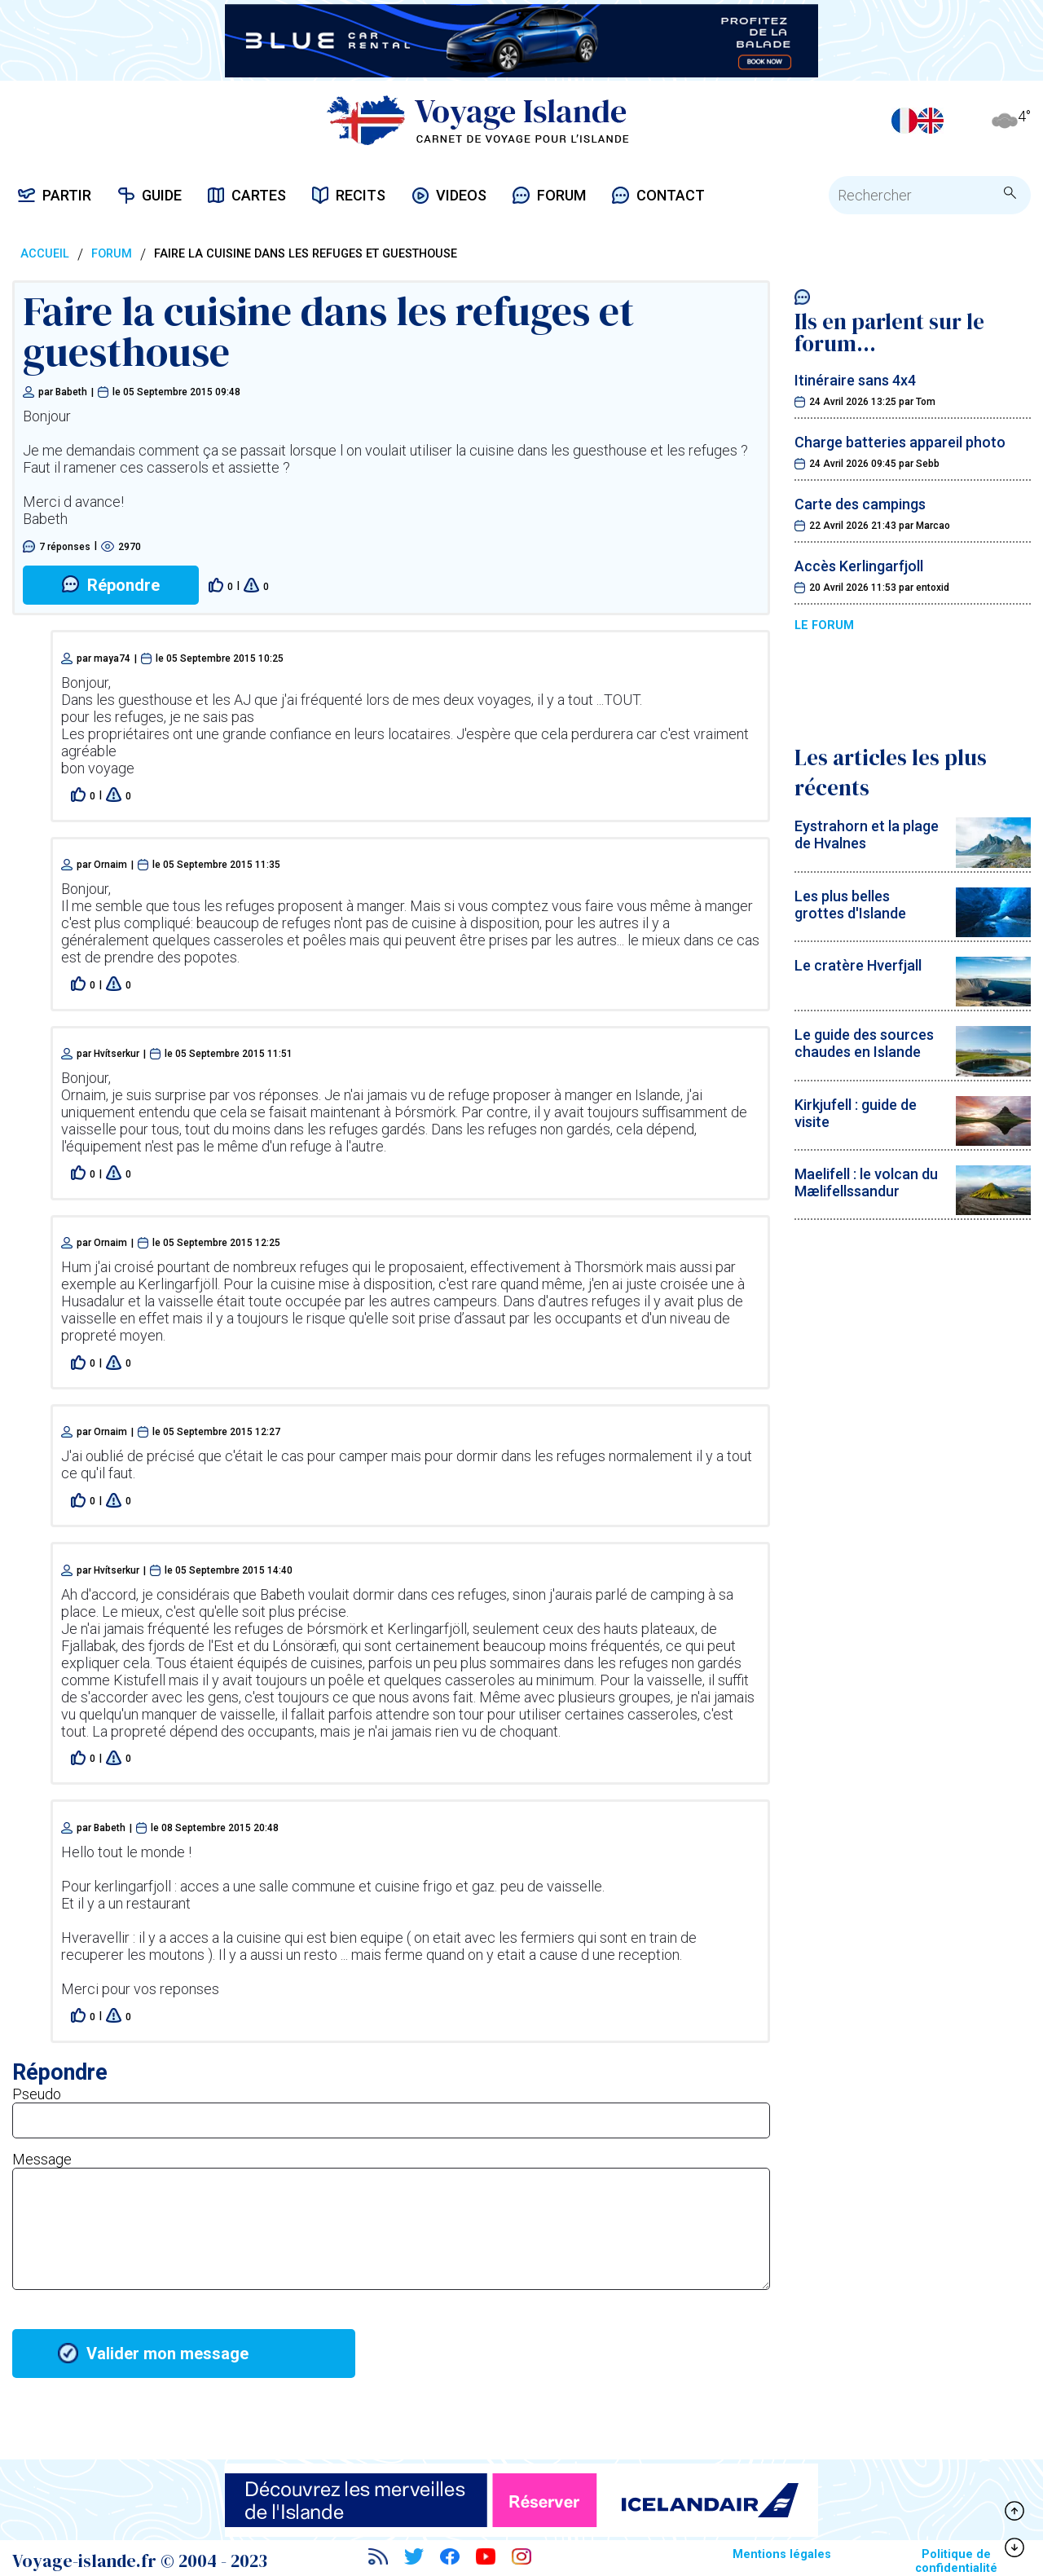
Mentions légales (782, 2554)
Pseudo (36, 2094)
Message (42, 2159)
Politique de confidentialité (956, 2561)
